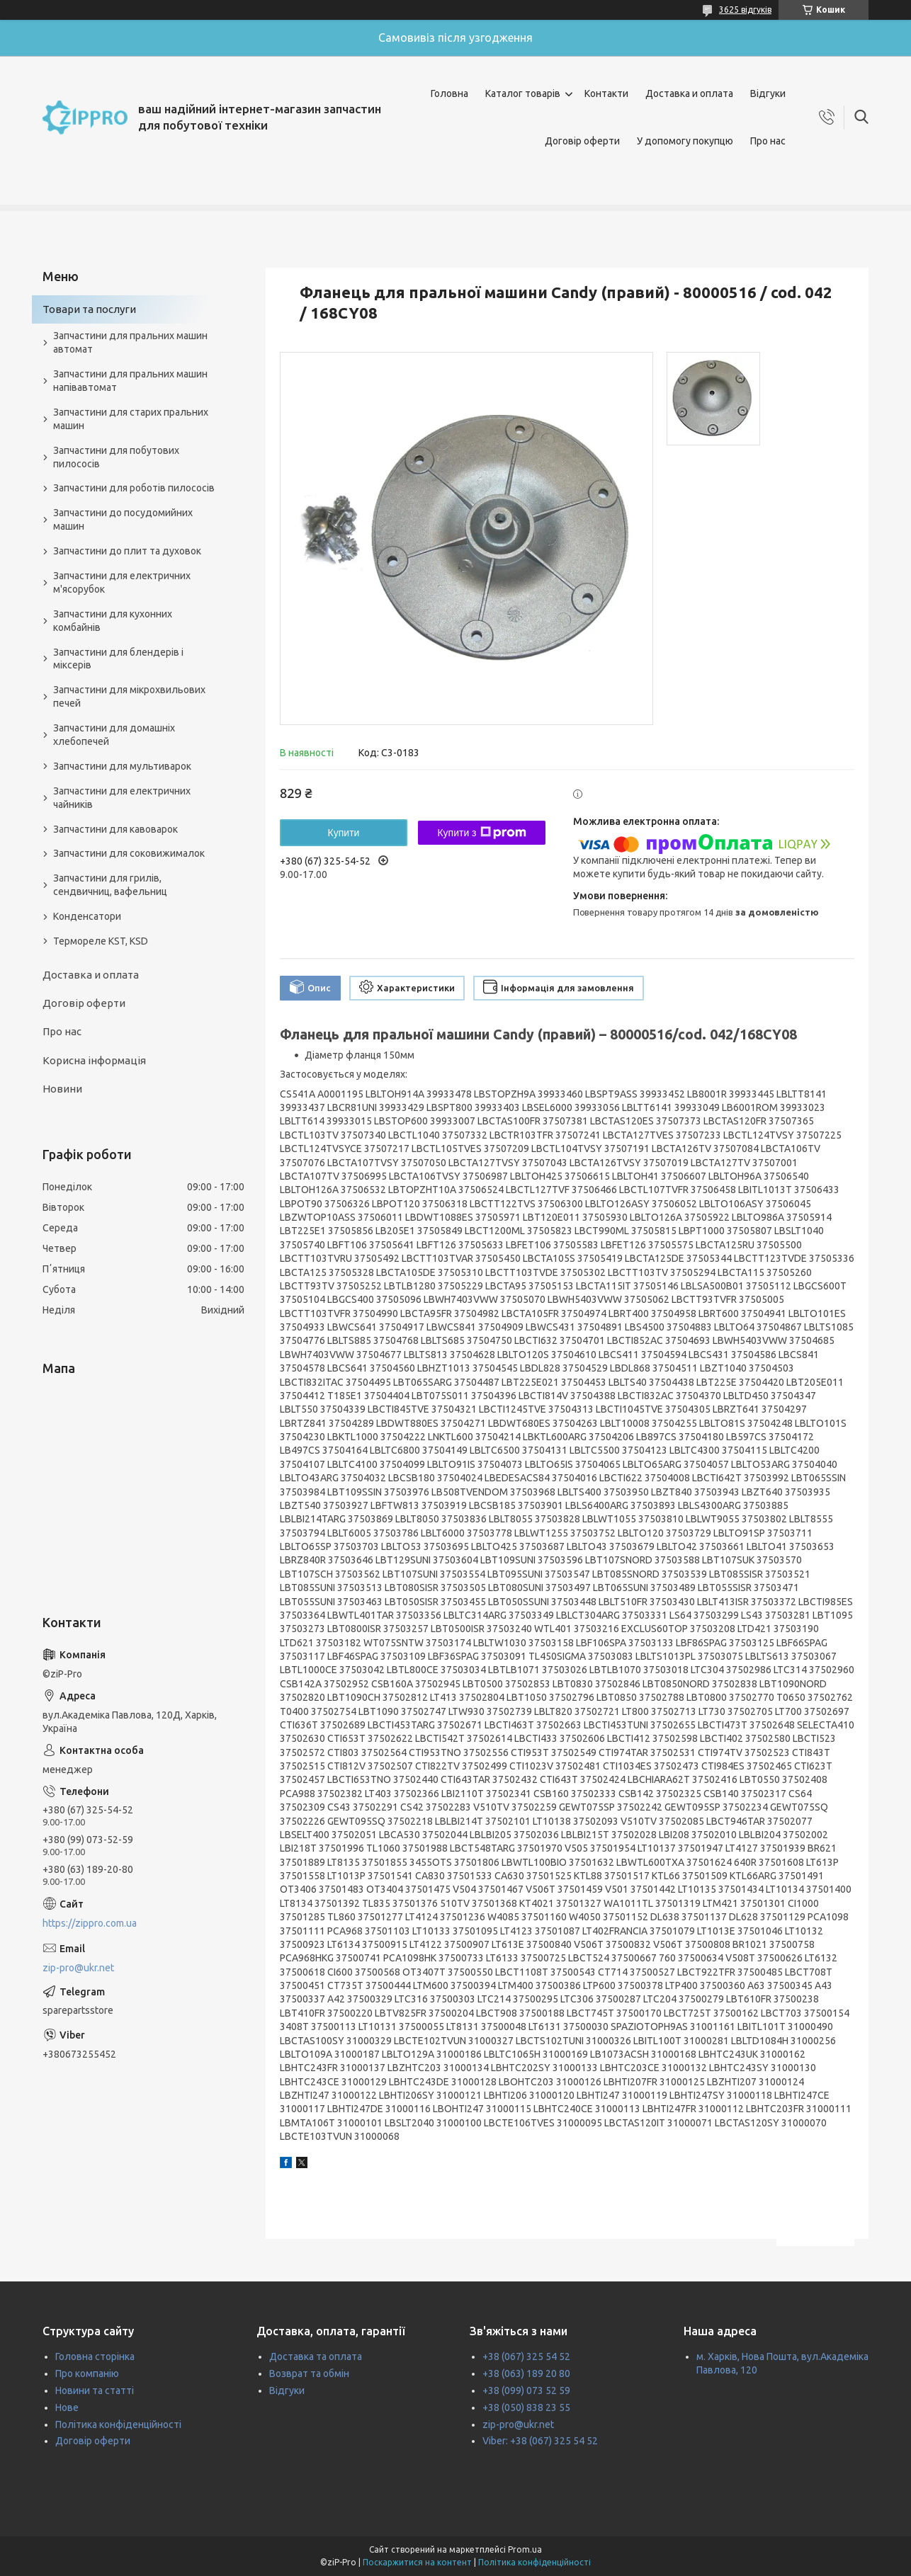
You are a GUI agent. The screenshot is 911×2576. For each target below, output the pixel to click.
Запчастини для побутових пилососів (116, 457)
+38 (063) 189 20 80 (526, 2373)
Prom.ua (525, 2549)
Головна (449, 93)
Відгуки (768, 93)
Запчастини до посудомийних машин (123, 519)
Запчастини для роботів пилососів (134, 488)
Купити (344, 832)
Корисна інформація (94, 1060)
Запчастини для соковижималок (129, 853)
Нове (67, 2407)
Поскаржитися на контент (417, 2562)
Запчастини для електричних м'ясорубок (122, 582)
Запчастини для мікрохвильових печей (129, 696)
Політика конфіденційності (118, 2424)
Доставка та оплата (315, 2356)
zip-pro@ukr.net (78, 1967)
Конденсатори (87, 916)
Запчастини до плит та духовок (127, 551)
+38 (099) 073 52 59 (526, 2390)
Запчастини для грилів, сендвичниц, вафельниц (110, 884)
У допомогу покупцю (685, 141)
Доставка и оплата (689, 93)
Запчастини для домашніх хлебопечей (114, 734)
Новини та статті (94, 2390)
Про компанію (87, 2373)
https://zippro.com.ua (90, 1923)
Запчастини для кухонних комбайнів (112, 620)
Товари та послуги (89, 309)
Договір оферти (582, 141)
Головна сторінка (95, 2356)
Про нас (768, 141)
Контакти (606, 93)
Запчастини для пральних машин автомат (130, 342)
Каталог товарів (522, 93)
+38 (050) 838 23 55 (526, 2407)
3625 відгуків (745, 9)
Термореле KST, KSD (100, 941)
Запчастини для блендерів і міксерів (118, 658)
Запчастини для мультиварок (122, 766)
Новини (62, 1089)
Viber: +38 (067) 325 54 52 (540, 2440)
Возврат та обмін (309, 2373)
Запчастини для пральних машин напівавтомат (130, 380)
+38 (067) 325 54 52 (526, 2356)
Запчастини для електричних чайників (122, 797)
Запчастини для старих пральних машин (130, 418)
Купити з (481, 832)
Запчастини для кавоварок (115, 829)
